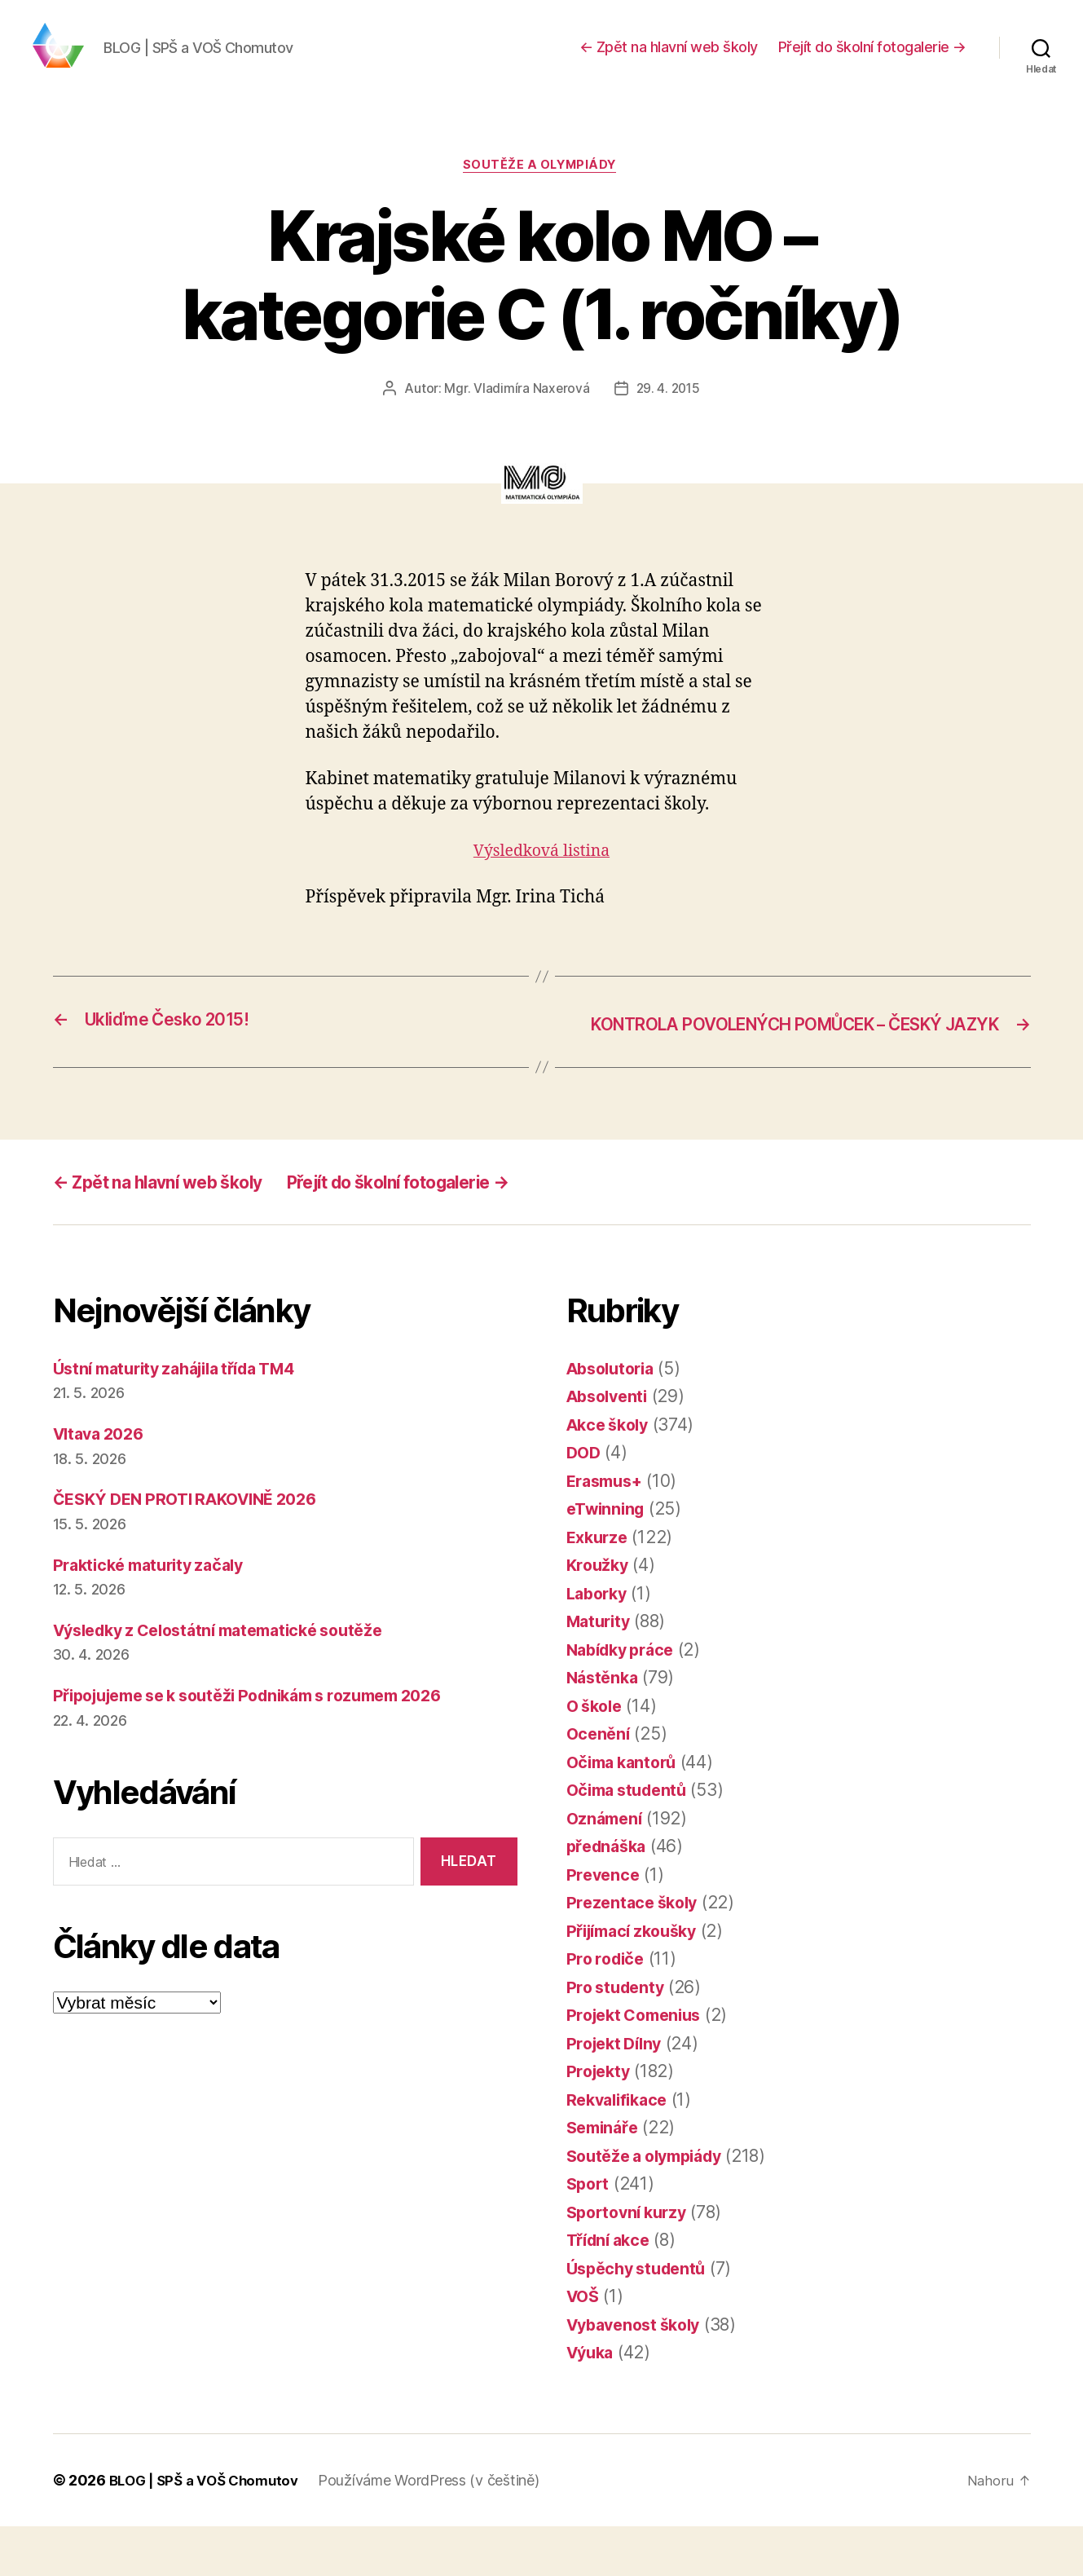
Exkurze (599, 1587)
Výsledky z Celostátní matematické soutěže (232, 1680)
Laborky (599, 1643)
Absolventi (610, 1446)
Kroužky (599, 1614)
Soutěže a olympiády (541, 191)
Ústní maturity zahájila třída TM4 (186, 1418)
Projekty (600, 2121)
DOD (584, 1502)
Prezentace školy (636, 1952)
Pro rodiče (607, 2008)
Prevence (604, 1924)
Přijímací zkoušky (637, 1980)
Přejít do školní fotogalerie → (872, 59)
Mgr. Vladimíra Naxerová (515, 415)
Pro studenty (618, 2037)
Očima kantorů (625, 1812)
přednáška (609, 1896)
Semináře (605, 2177)
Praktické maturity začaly (155, 1613)
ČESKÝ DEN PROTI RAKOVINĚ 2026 (195, 1548)
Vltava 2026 (102, 1483)
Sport (589, 2233)
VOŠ (584, 2346)
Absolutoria (614, 1418)
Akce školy (611, 1474)
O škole (596, 1755)
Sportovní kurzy (631, 2262)
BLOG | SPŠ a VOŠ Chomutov (209, 2530)
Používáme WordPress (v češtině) (440, 2530)
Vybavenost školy (639, 2374)
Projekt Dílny (618, 2093)
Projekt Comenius (639, 2064)
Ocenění (599, 1783)
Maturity (601, 1671)
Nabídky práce (625, 1699)
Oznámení (606, 1868)
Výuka (592, 2402)
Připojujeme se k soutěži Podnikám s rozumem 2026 (266, 1745)
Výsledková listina (541, 878)
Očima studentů (631, 1839)
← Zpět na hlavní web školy (668, 59)
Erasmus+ (607, 1530)
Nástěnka (604, 1727)
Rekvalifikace (621, 2149)
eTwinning (608, 1558)
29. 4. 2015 (668, 415)
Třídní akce (612, 2289)
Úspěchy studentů (641, 2318)
